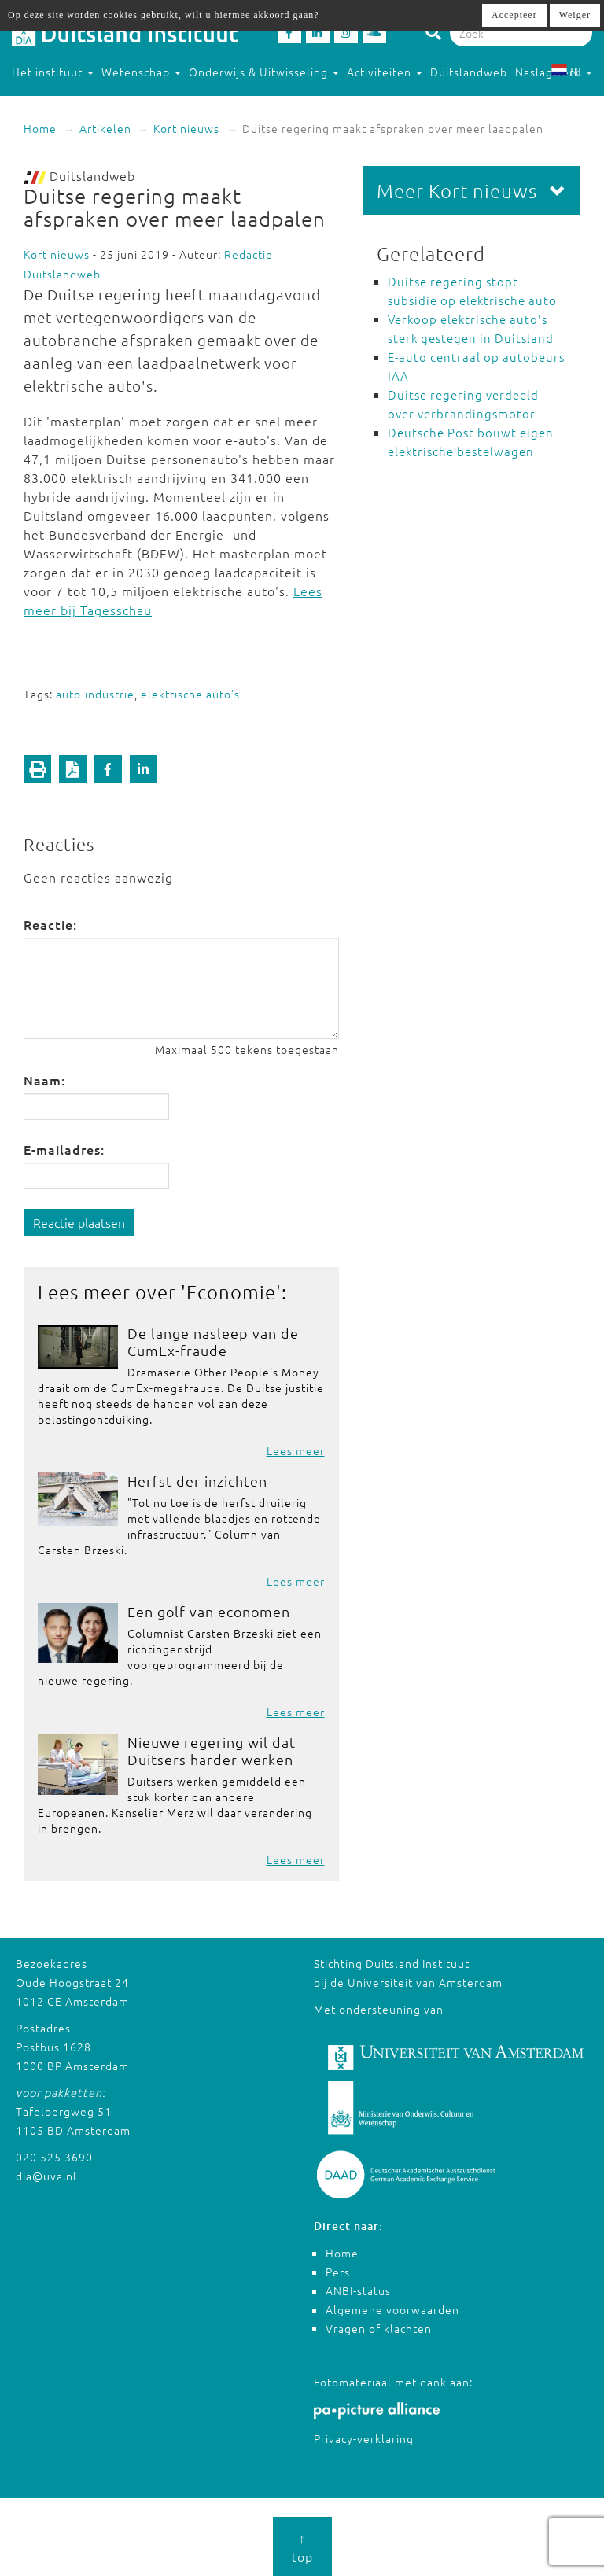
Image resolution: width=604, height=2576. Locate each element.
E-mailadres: (64, 1149)
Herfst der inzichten (197, 1481)
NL (571, 71)
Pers (338, 2271)
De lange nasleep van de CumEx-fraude (213, 1341)
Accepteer (514, 14)
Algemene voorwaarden (392, 2309)
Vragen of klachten (379, 2328)
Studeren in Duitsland (79, 103)
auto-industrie (95, 694)
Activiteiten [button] (384, 71)
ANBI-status (358, 2290)
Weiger (575, 14)
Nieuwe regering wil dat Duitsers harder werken (211, 1750)
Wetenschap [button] (141, 71)
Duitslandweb (468, 71)
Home (40, 128)
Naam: (44, 1080)
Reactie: (50, 924)
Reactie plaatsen (79, 1222)
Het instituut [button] (53, 71)
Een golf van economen (208, 1611)
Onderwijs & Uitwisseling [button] (264, 71)
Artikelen (105, 128)
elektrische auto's (190, 694)
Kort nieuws (186, 128)
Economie (231, 1291)
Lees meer (296, 1450)
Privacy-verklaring (364, 2438)
